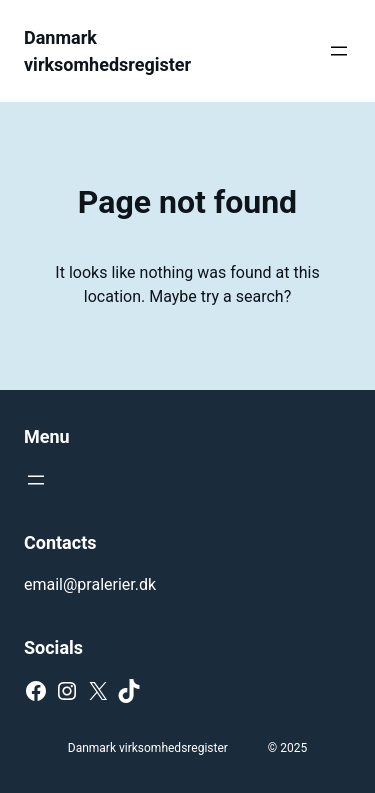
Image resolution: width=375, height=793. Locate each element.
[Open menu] (339, 51)
